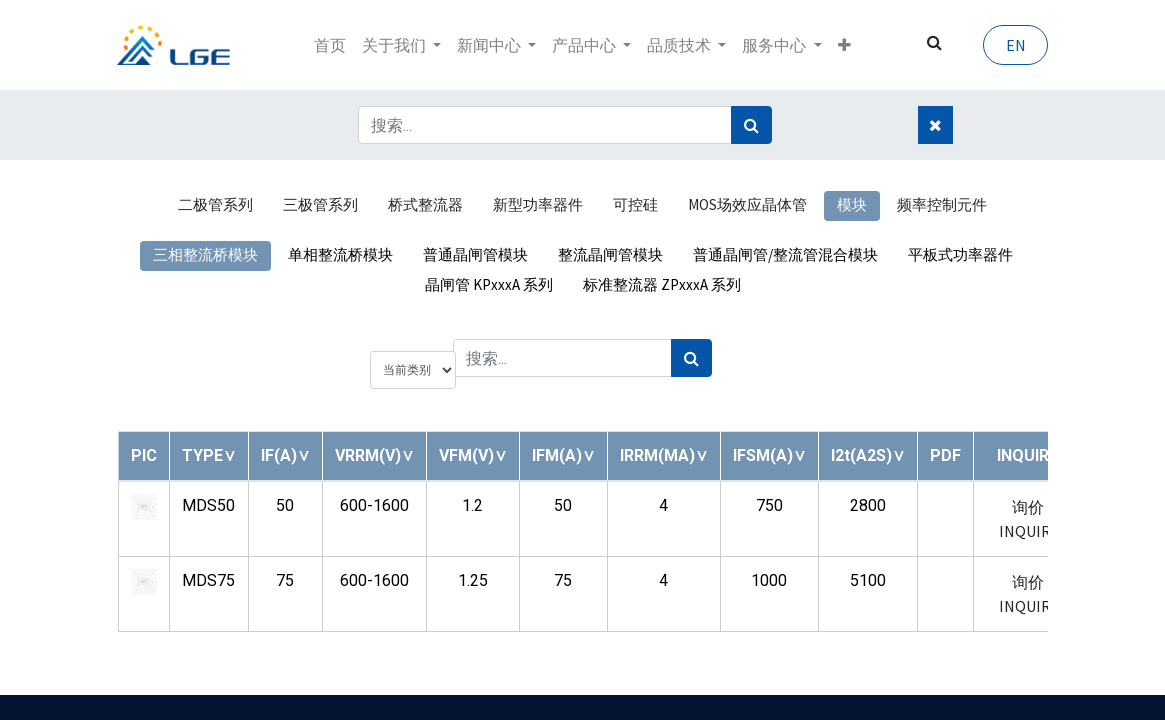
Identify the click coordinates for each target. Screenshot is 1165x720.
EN (1015, 45)
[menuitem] (330, 45)
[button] (844, 45)
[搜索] (751, 125)
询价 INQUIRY (1028, 519)
